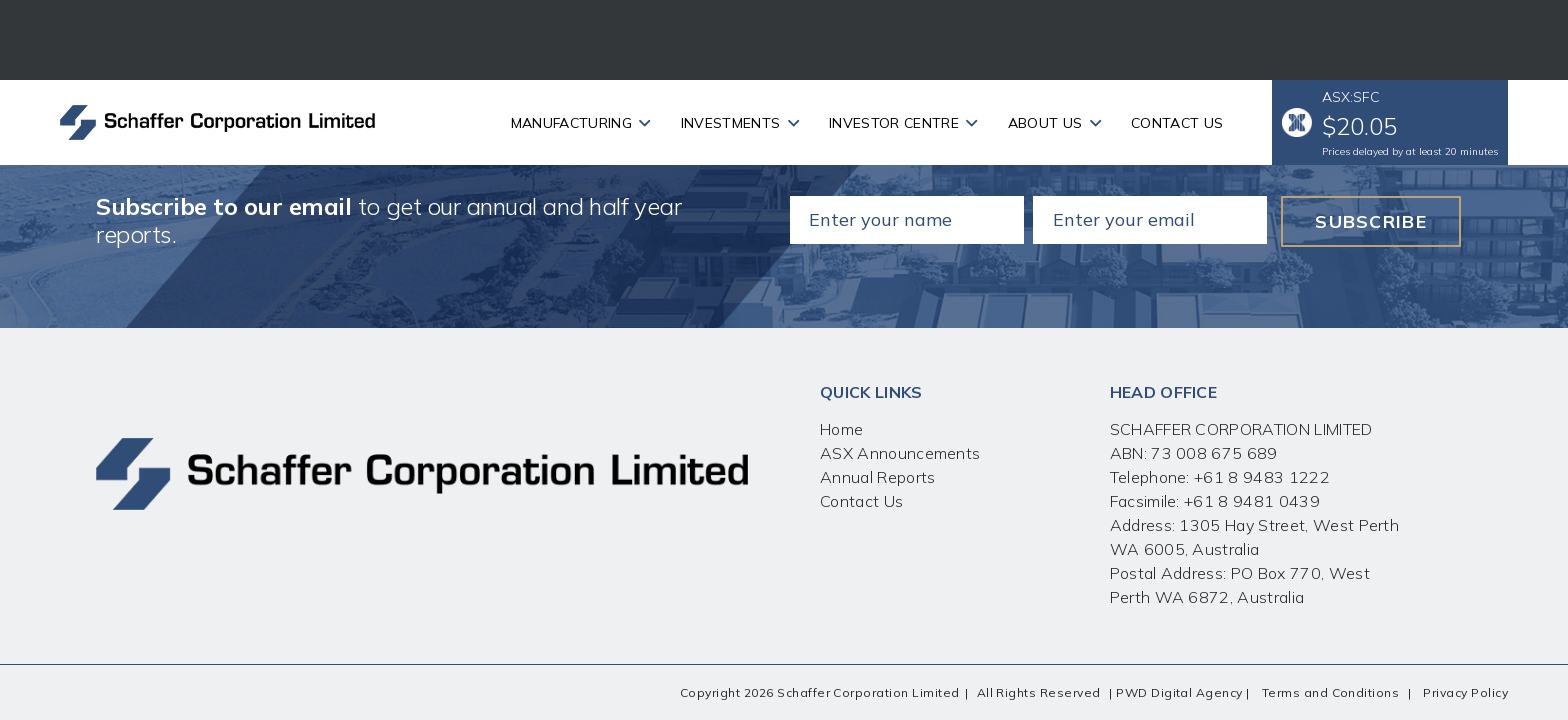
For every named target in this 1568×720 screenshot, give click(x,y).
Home (841, 429)
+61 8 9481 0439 (1252, 501)
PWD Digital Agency (1179, 692)
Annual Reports (877, 477)
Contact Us (861, 501)
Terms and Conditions (1331, 692)
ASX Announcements (900, 453)
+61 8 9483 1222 (1260, 477)
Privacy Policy (1465, 692)
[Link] (217, 122)
